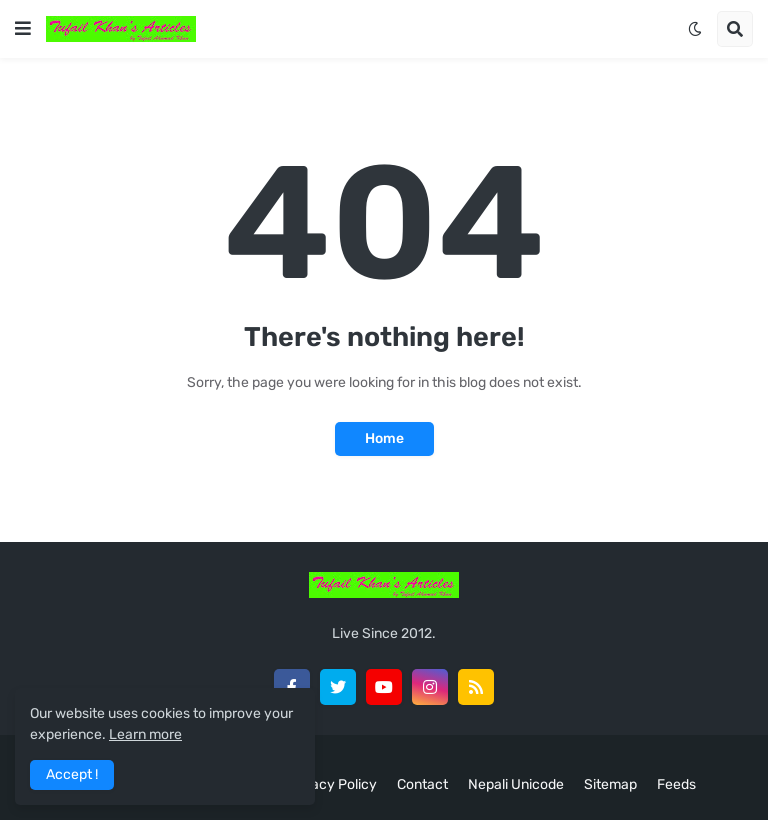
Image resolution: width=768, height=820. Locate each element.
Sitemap (610, 784)
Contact (422, 784)
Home (384, 438)
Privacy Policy (331, 784)
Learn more (145, 734)
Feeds (676, 784)
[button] (23, 29)
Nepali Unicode (516, 784)
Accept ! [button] (72, 774)
